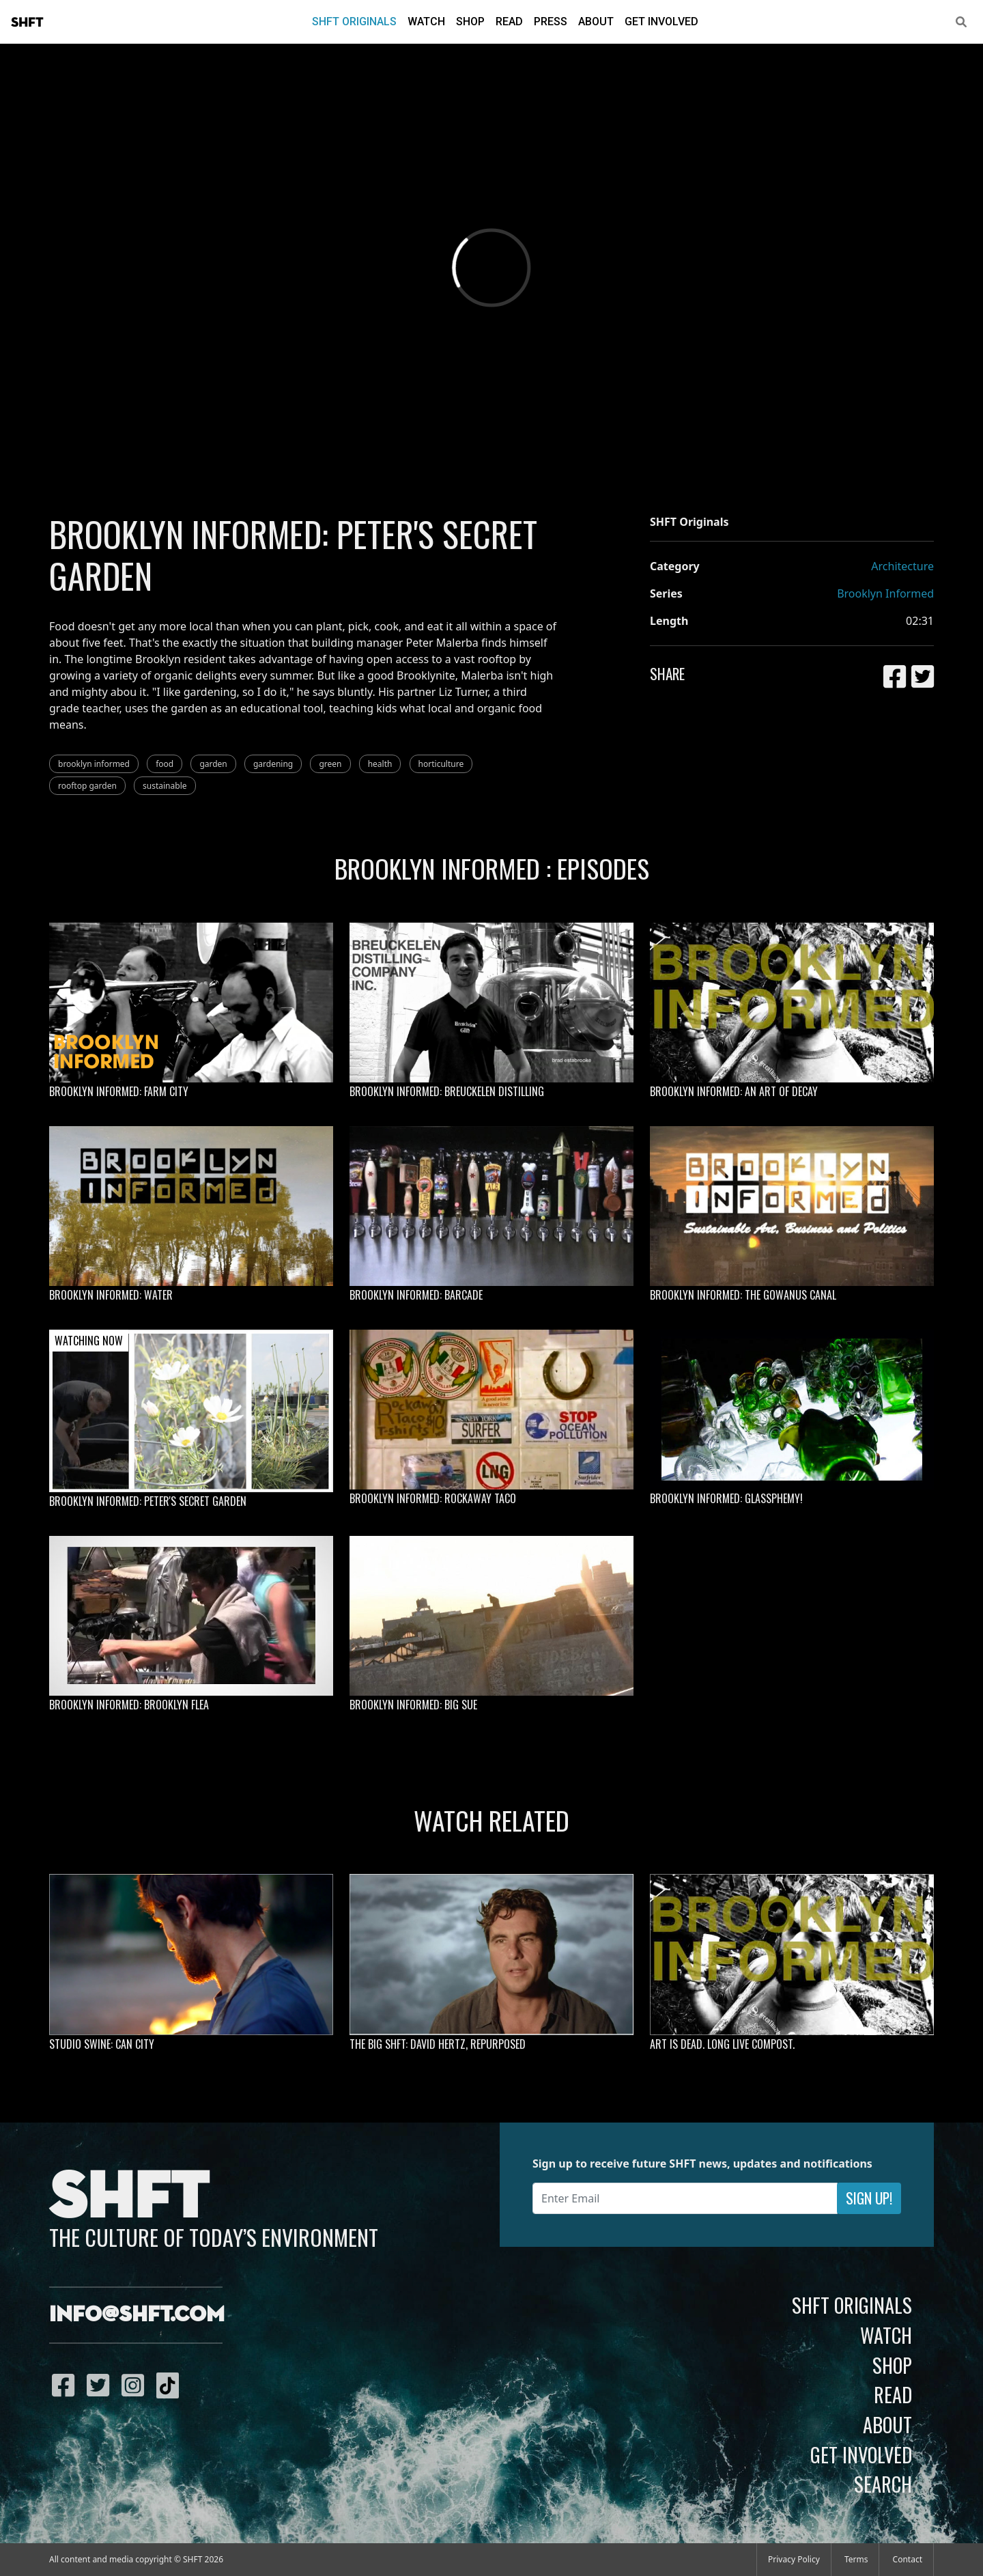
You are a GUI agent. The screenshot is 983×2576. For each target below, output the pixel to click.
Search (883, 2483)
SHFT (27, 22)
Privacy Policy (794, 2559)
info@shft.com (137, 2315)
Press (550, 21)
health (380, 764)
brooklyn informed (94, 764)
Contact (907, 2559)
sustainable (164, 786)
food (164, 764)
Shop (470, 21)
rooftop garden (87, 786)
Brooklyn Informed (885, 593)
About (596, 21)
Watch (426, 21)
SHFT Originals (354, 21)
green (330, 764)
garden (213, 764)
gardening (273, 764)
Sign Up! (869, 2198)
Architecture (902, 566)
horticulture (441, 764)
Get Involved (661, 21)
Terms (856, 2559)
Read (509, 21)
